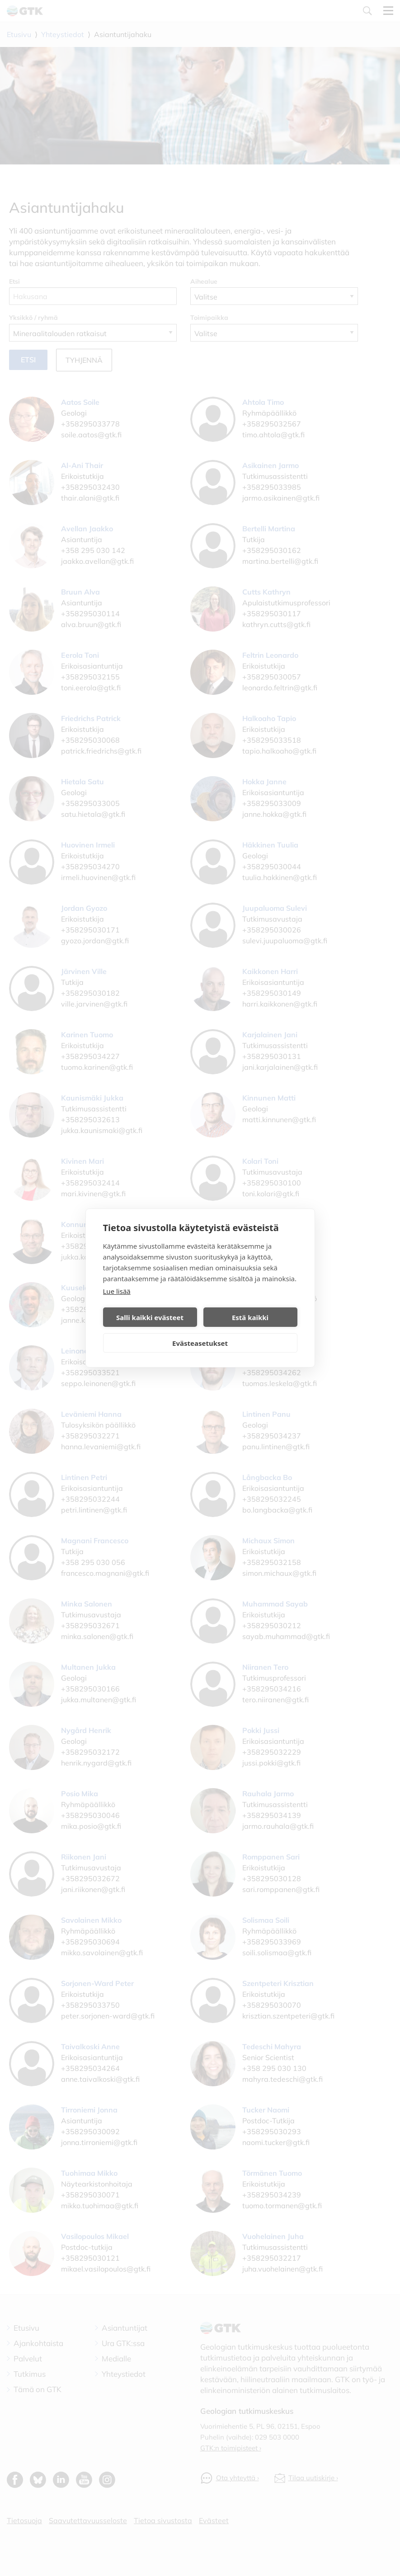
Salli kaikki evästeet (150, 1317)
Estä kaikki (250, 1317)
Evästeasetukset (200, 1343)
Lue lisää (117, 1291)
